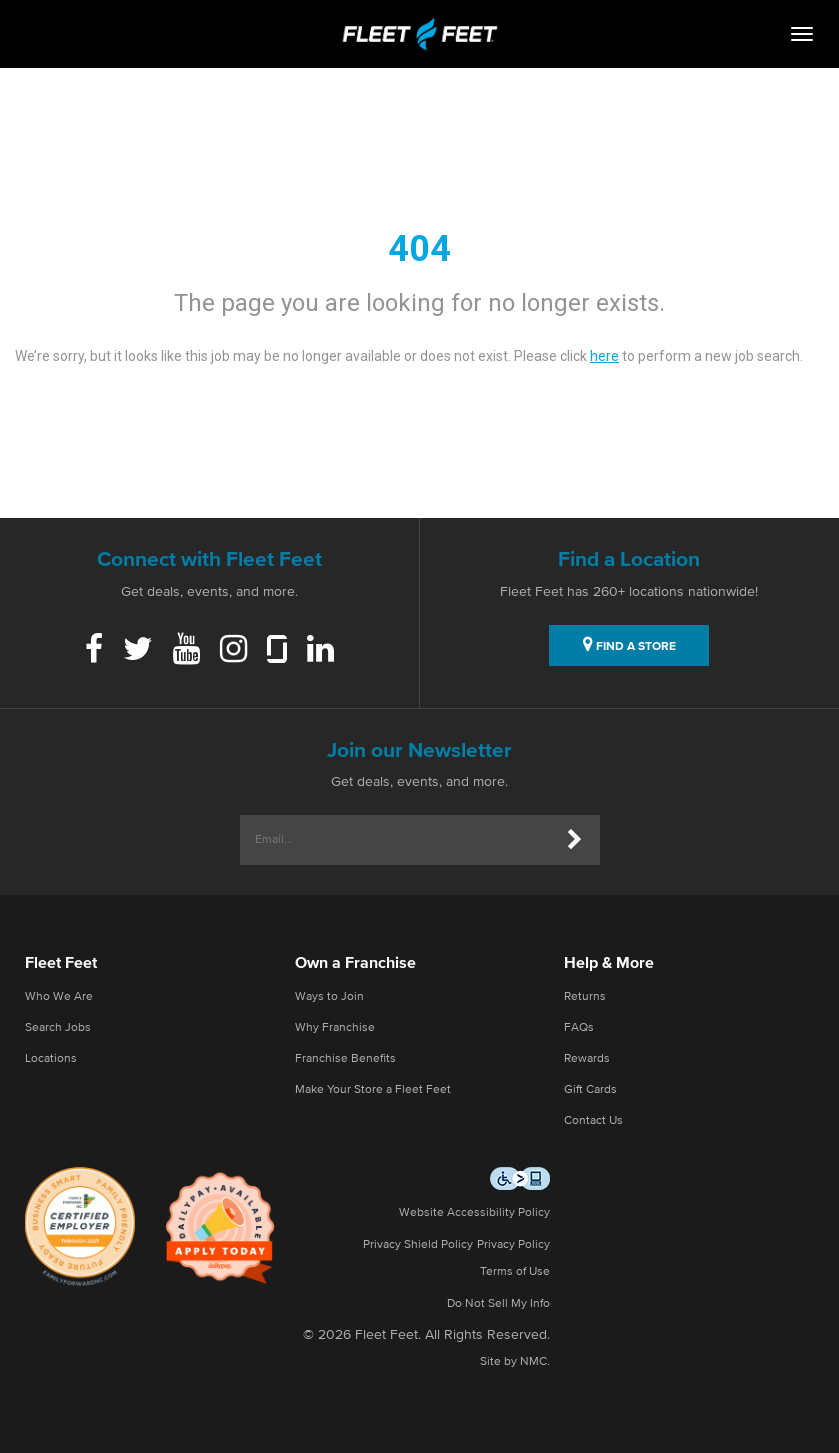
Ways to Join (329, 997)
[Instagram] (233, 651)
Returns (585, 997)
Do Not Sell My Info (498, 1304)
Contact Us (593, 1121)
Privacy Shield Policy (418, 1245)
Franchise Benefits (345, 1059)
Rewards (587, 1059)
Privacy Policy (513, 1245)
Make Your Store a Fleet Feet (373, 1090)
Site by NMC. (515, 1362)
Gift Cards (590, 1090)
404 (419, 249)
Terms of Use (515, 1272)
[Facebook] (94, 651)
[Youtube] (186, 651)
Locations (51, 1059)
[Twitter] (138, 651)
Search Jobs (58, 1028)
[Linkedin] (320, 651)
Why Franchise (335, 1028)
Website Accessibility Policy (474, 1213)
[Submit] (575, 840)
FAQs (579, 1028)
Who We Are (59, 997)
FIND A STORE (629, 644)
